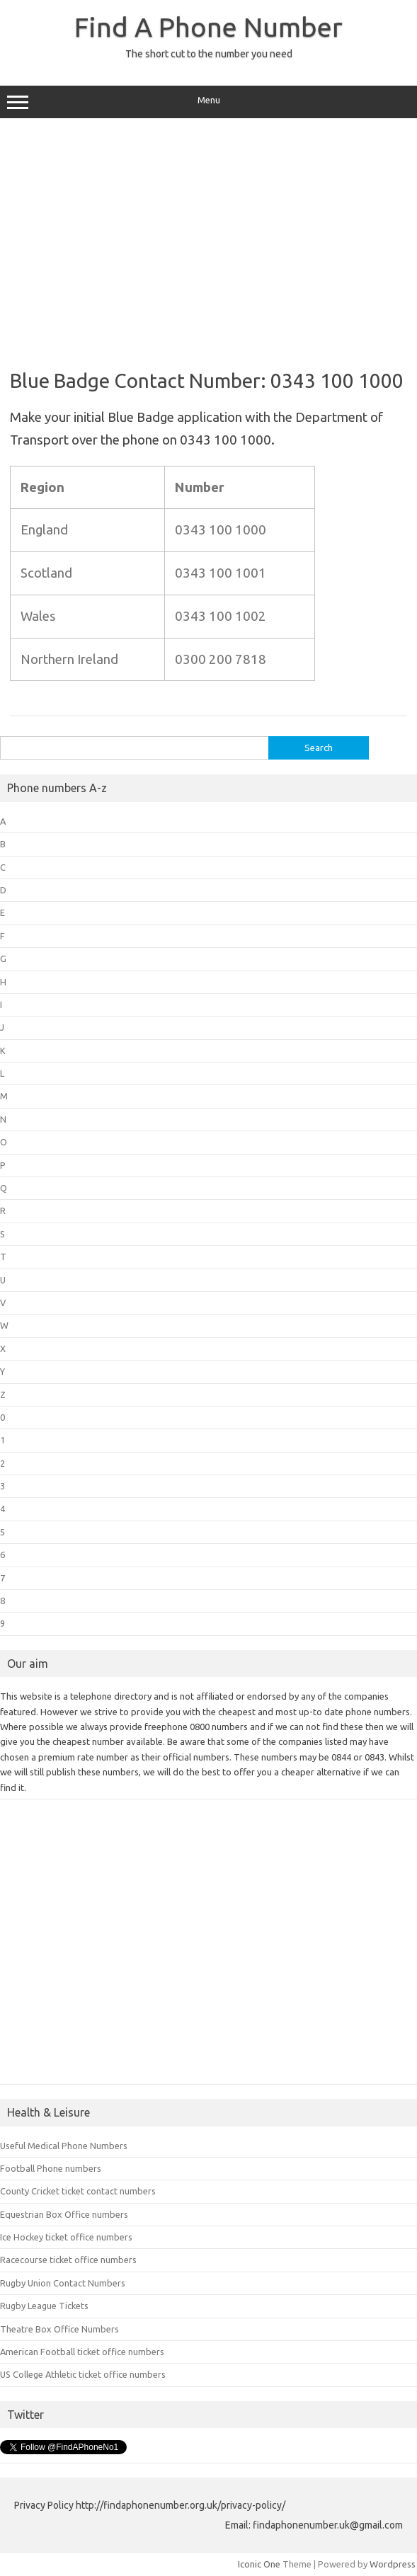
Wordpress (393, 2564)
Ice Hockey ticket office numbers (66, 2237)
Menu (208, 102)
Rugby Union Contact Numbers (62, 2283)
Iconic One (259, 2564)
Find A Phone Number (208, 27)
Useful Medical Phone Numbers (63, 2146)
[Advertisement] (208, 238)
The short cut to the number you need (208, 53)
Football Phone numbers (50, 2168)
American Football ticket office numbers (82, 2352)
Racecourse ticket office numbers (68, 2260)
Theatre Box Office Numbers (59, 2329)
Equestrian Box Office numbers (64, 2214)
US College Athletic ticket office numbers (83, 2374)
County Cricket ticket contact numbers (78, 2191)
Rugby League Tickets (44, 2306)
